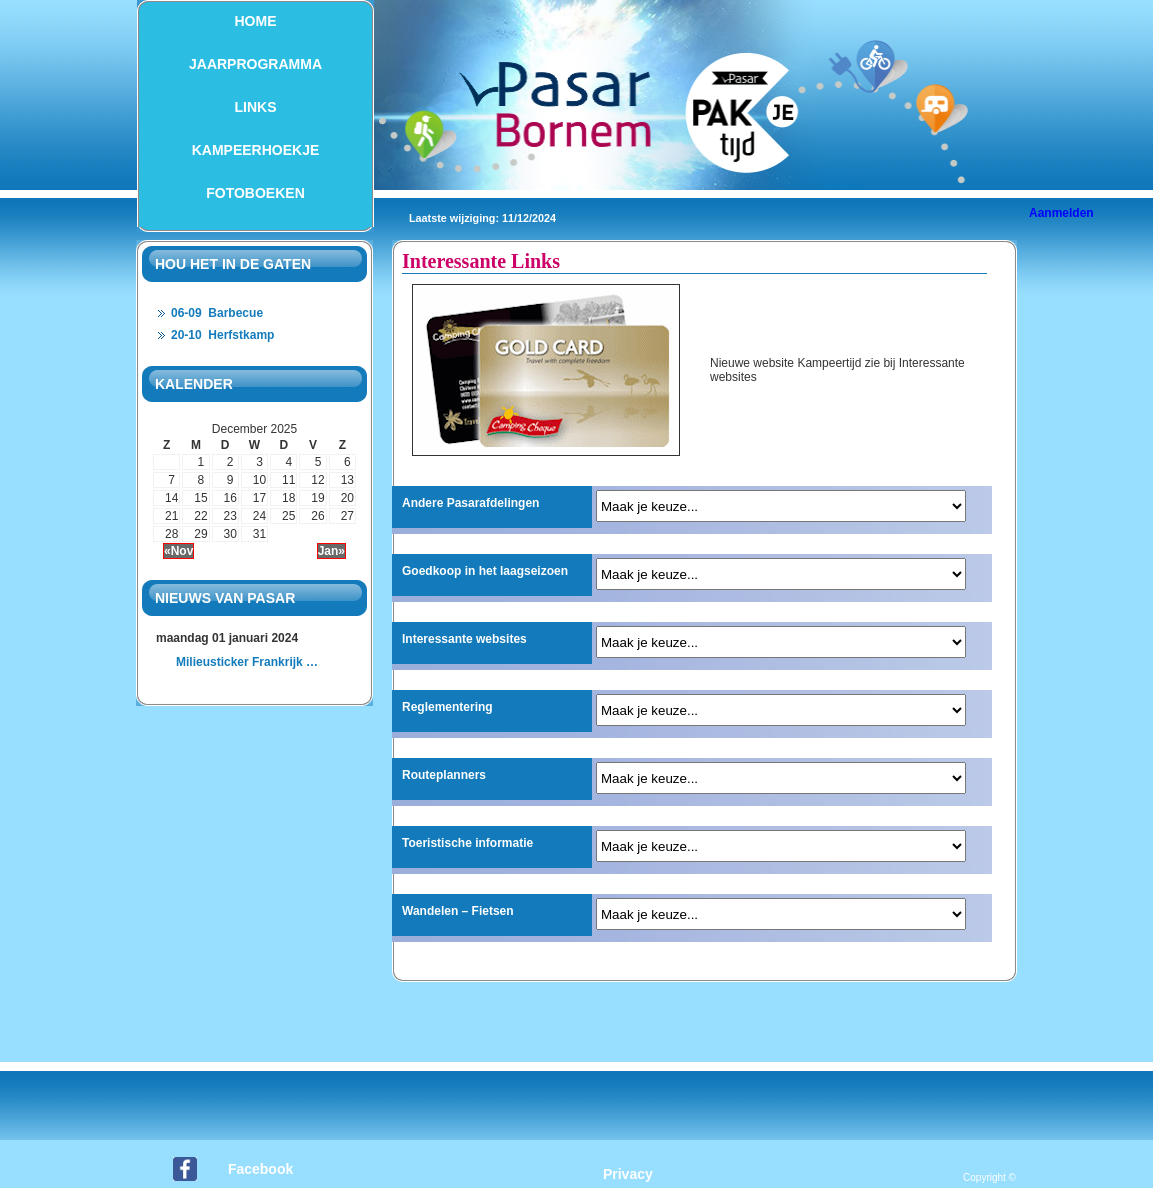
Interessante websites (464, 639)
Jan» (331, 551)
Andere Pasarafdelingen (470, 503)
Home (256, 21)
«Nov (178, 551)
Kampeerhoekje (256, 150)
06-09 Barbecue (217, 313)
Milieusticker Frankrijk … (247, 662)
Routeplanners (444, 775)
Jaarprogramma (255, 64)
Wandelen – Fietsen (458, 911)
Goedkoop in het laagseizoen (485, 571)
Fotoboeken (255, 193)
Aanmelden (1061, 213)
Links (256, 107)
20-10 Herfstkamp (222, 335)
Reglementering (447, 707)
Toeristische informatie (467, 843)
